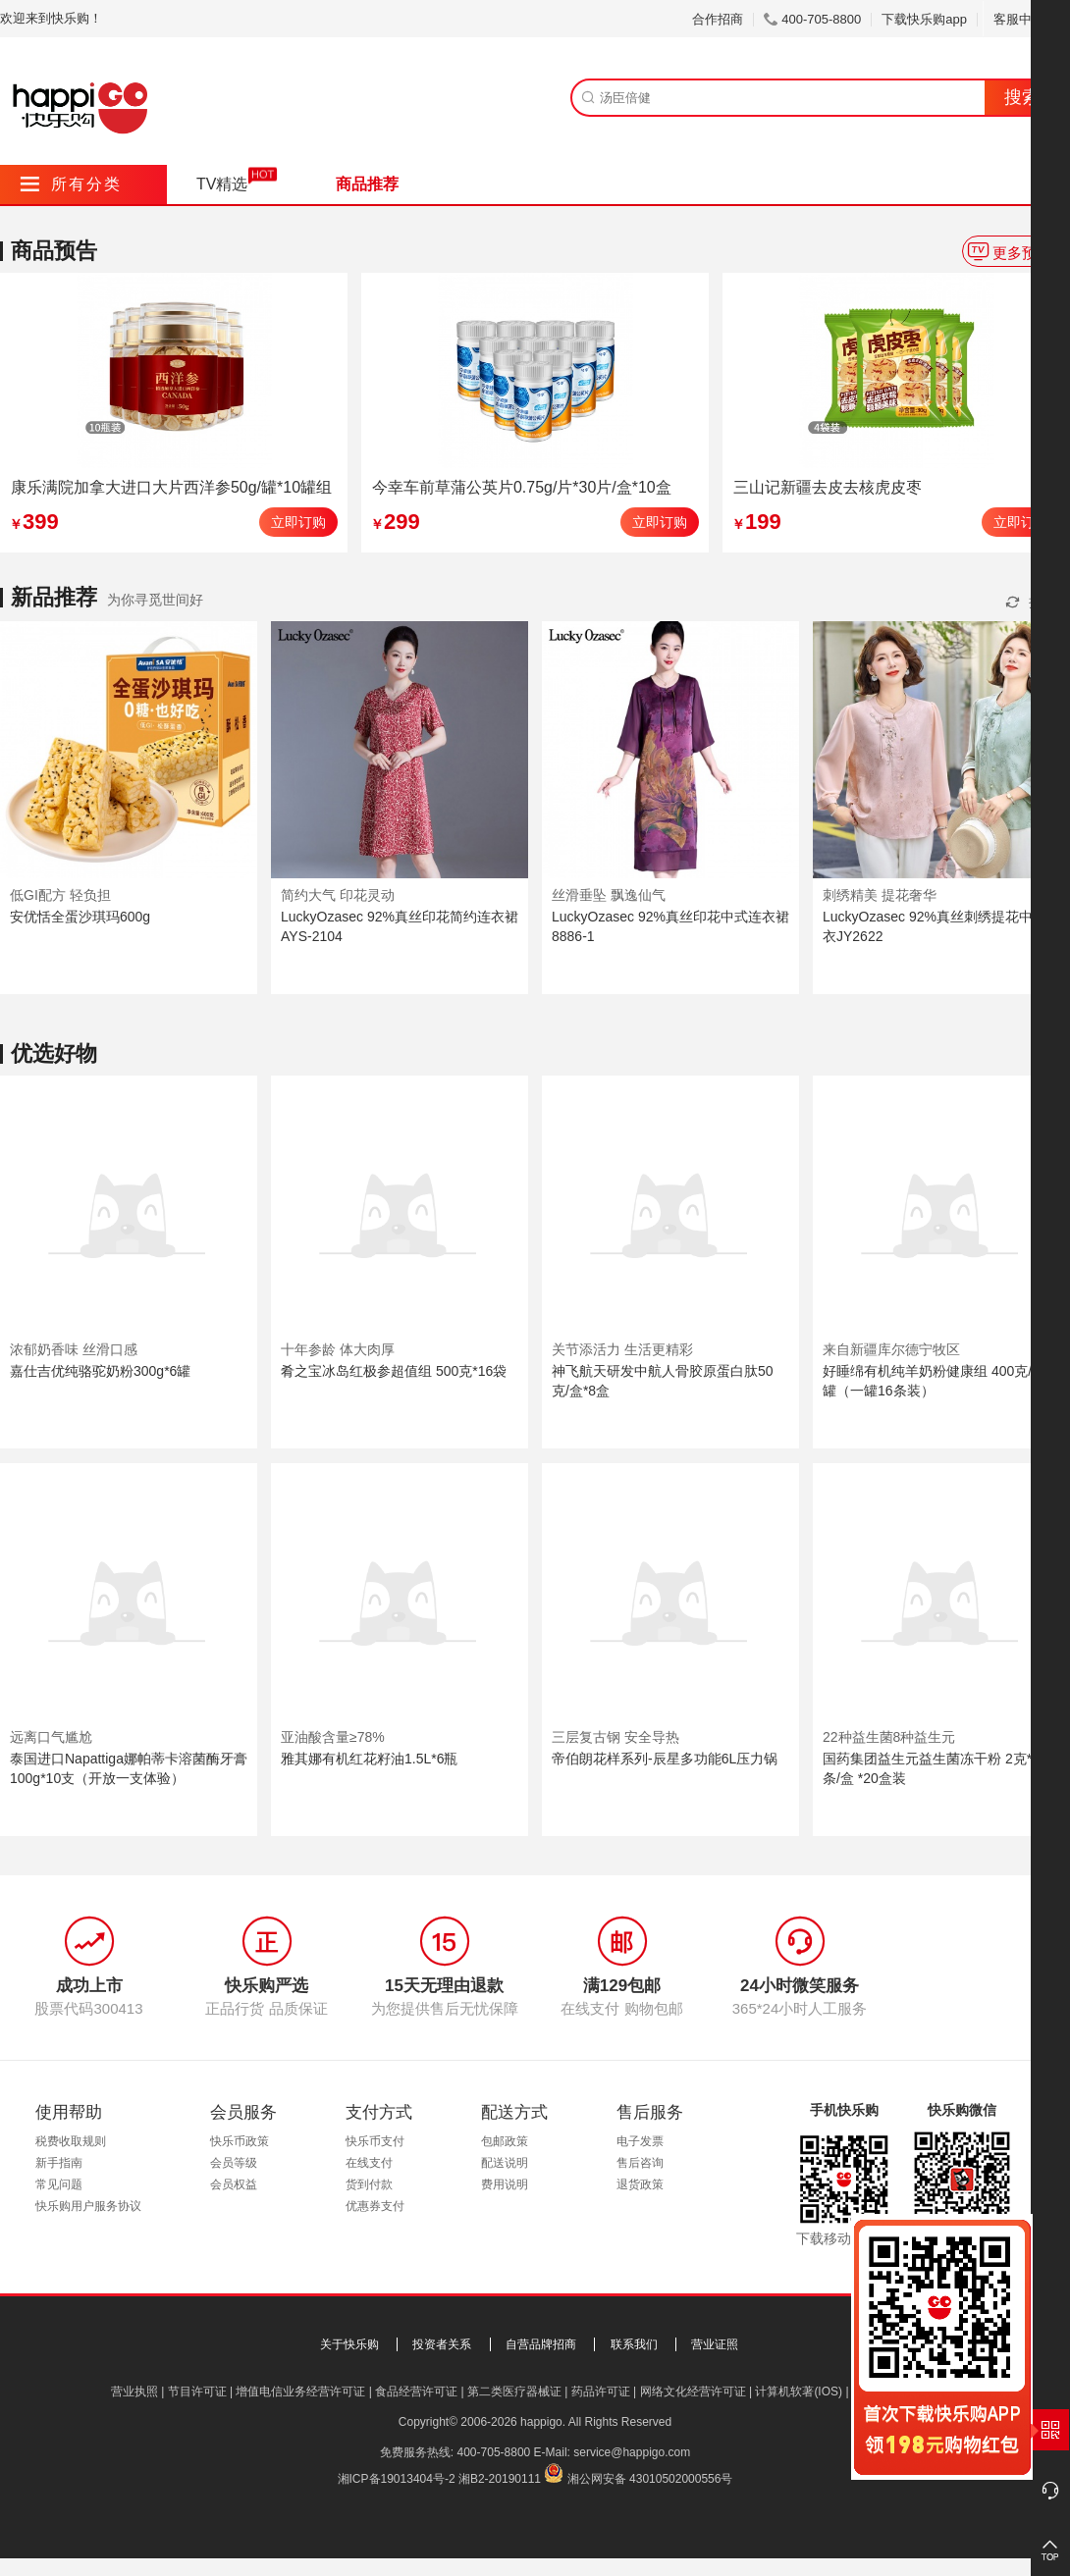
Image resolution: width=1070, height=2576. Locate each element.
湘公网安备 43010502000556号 (650, 2479)
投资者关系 (441, 2344)
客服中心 (1026, 19)
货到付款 (369, 2184)
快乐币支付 (375, 2141)
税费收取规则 (70, 2141)
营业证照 (714, 2344)
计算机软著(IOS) (798, 2391)
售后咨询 (640, 2163)
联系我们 (634, 2344)
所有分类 (71, 184)
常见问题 (58, 2184)
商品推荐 (367, 184)
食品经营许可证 (416, 2391)
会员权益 (233, 2184)
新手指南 (58, 2163)
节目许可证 (197, 2391)
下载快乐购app (924, 19)
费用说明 (504, 2184)
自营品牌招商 (541, 2344)
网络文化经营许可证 (693, 2391)
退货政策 (640, 2184)
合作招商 (717, 19)
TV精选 (221, 184)
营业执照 (134, 2391)
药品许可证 (600, 2391)
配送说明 (504, 2163)
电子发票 (640, 2141)
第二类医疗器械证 (514, 2391)
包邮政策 (504, 2141)
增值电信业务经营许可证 (300, 2391)
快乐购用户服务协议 (88, 2206)
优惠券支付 (375, 2206)
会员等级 (233, 2163)
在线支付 (369, 2163)
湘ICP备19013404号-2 (396, 2479)
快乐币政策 (239, 2141)
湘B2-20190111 (499, 2479)
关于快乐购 (349, 2344)
